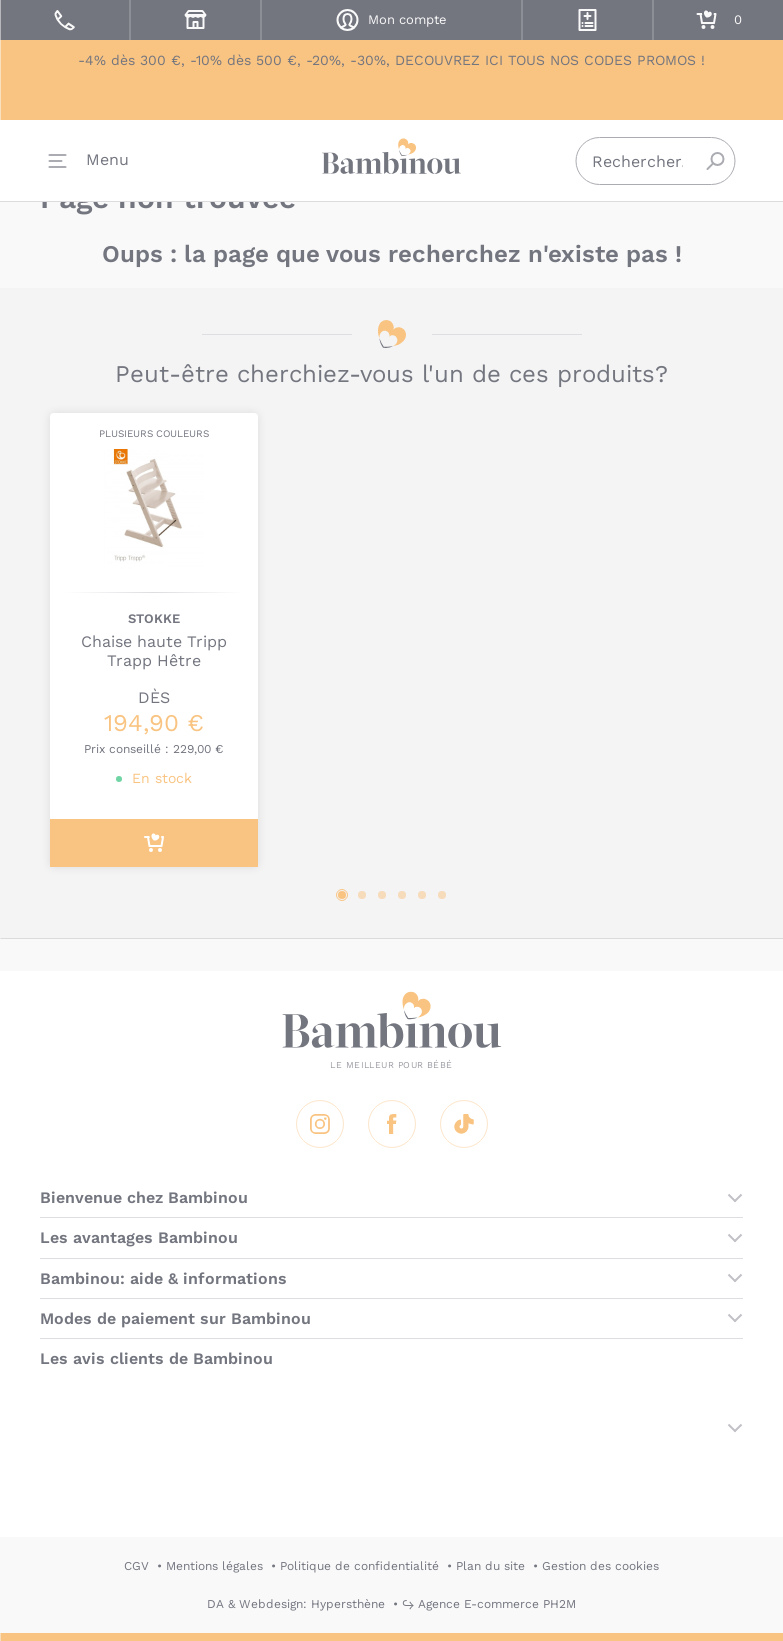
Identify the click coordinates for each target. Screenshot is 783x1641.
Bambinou (392, 160)
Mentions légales (214, 1566)
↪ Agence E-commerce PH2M (489, 1604)
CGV (136, 1566)
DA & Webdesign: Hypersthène (296, 1604)
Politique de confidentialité (359, 1566)
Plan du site (490, 1566)
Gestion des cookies (600, 1566)
